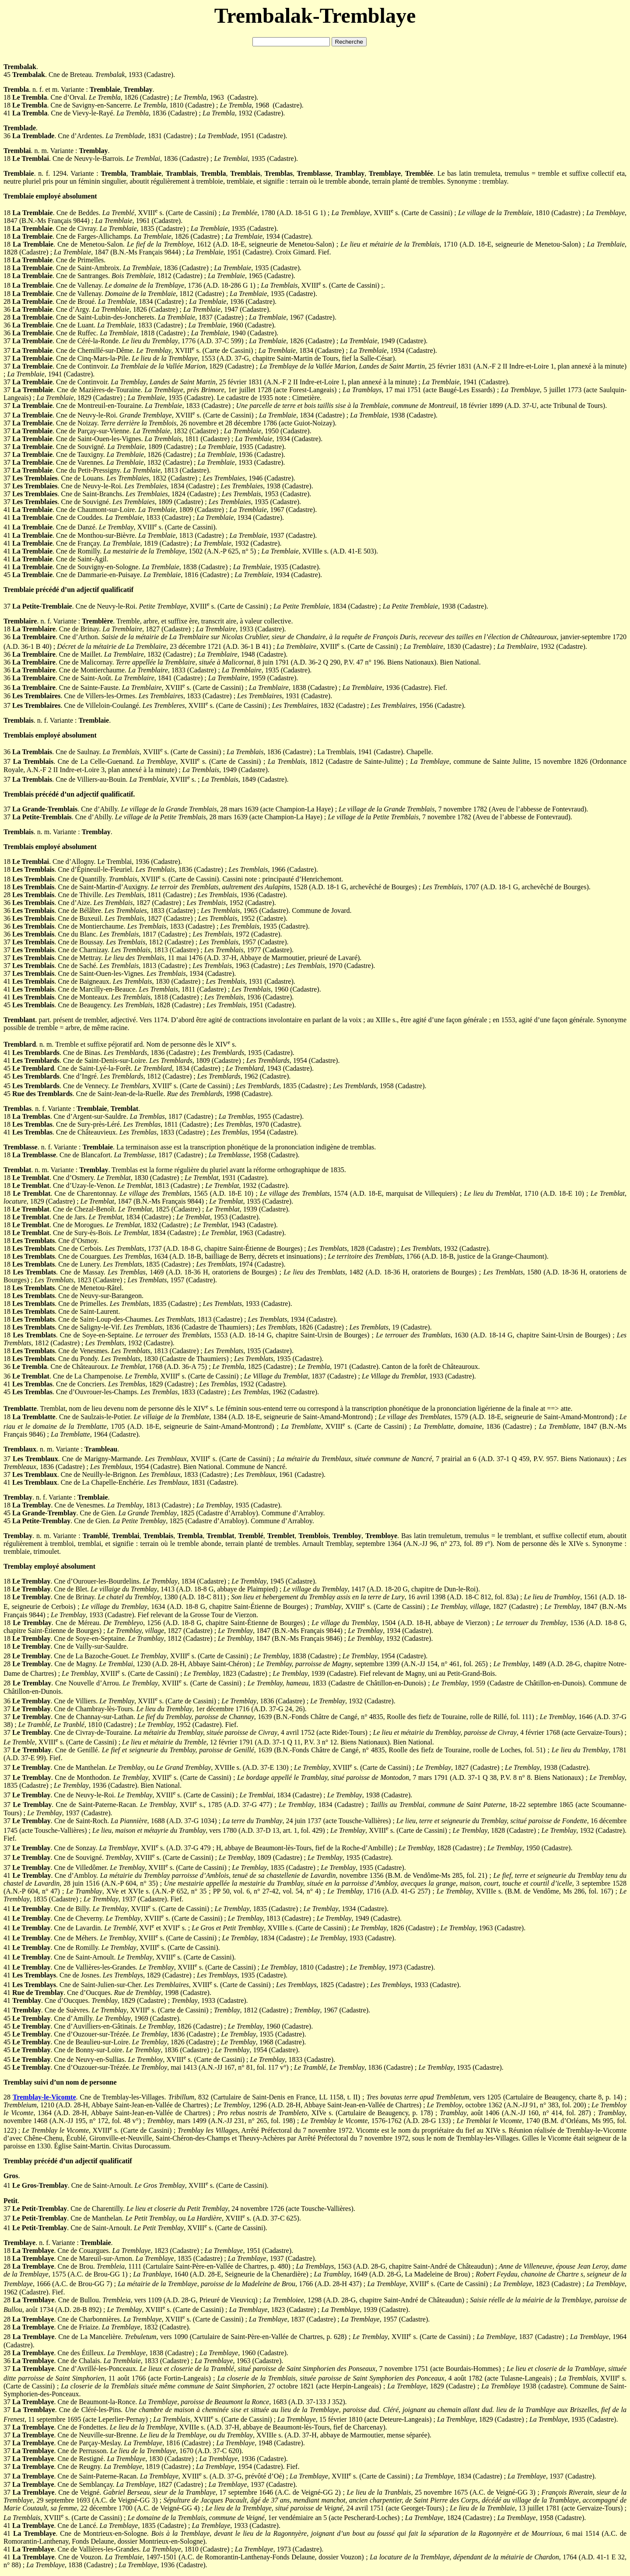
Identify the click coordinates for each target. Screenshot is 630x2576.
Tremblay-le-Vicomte (44, 2097)
